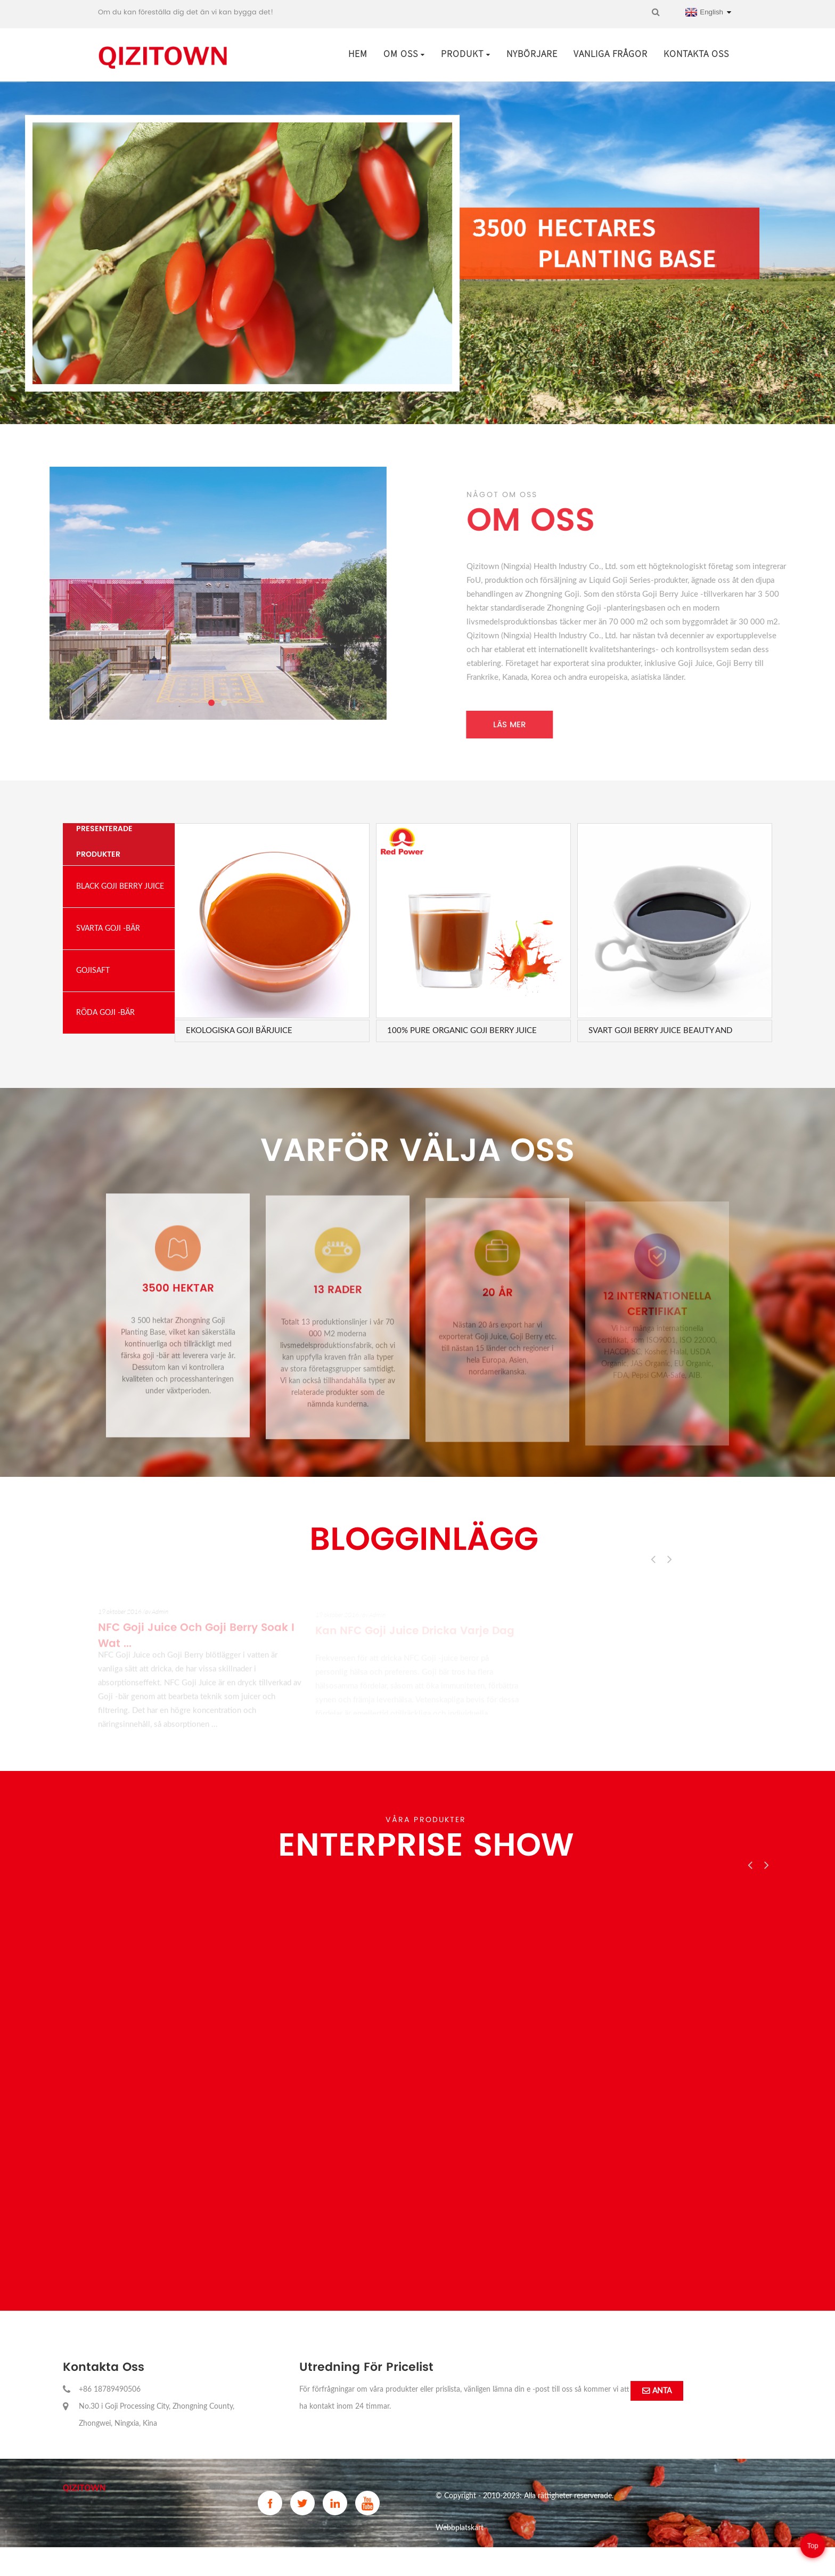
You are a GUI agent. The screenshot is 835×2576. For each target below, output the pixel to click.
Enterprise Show (426, 1844)
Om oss (404, 53)
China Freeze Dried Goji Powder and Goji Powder (515, 2560)
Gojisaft (639, 2560)
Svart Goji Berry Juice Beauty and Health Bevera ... (660, 1031)
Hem (357, 53)
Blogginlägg (423, 1538)
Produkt (465, 53)
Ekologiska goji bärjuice (239, 1031)
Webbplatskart (460, 2528)
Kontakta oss (696, 53)
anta (662, 2391)
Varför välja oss (417, 1149)
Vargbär (611, 2560)
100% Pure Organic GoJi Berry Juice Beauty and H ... (462, 1031)
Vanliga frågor (611, 53)
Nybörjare (532, 53)
